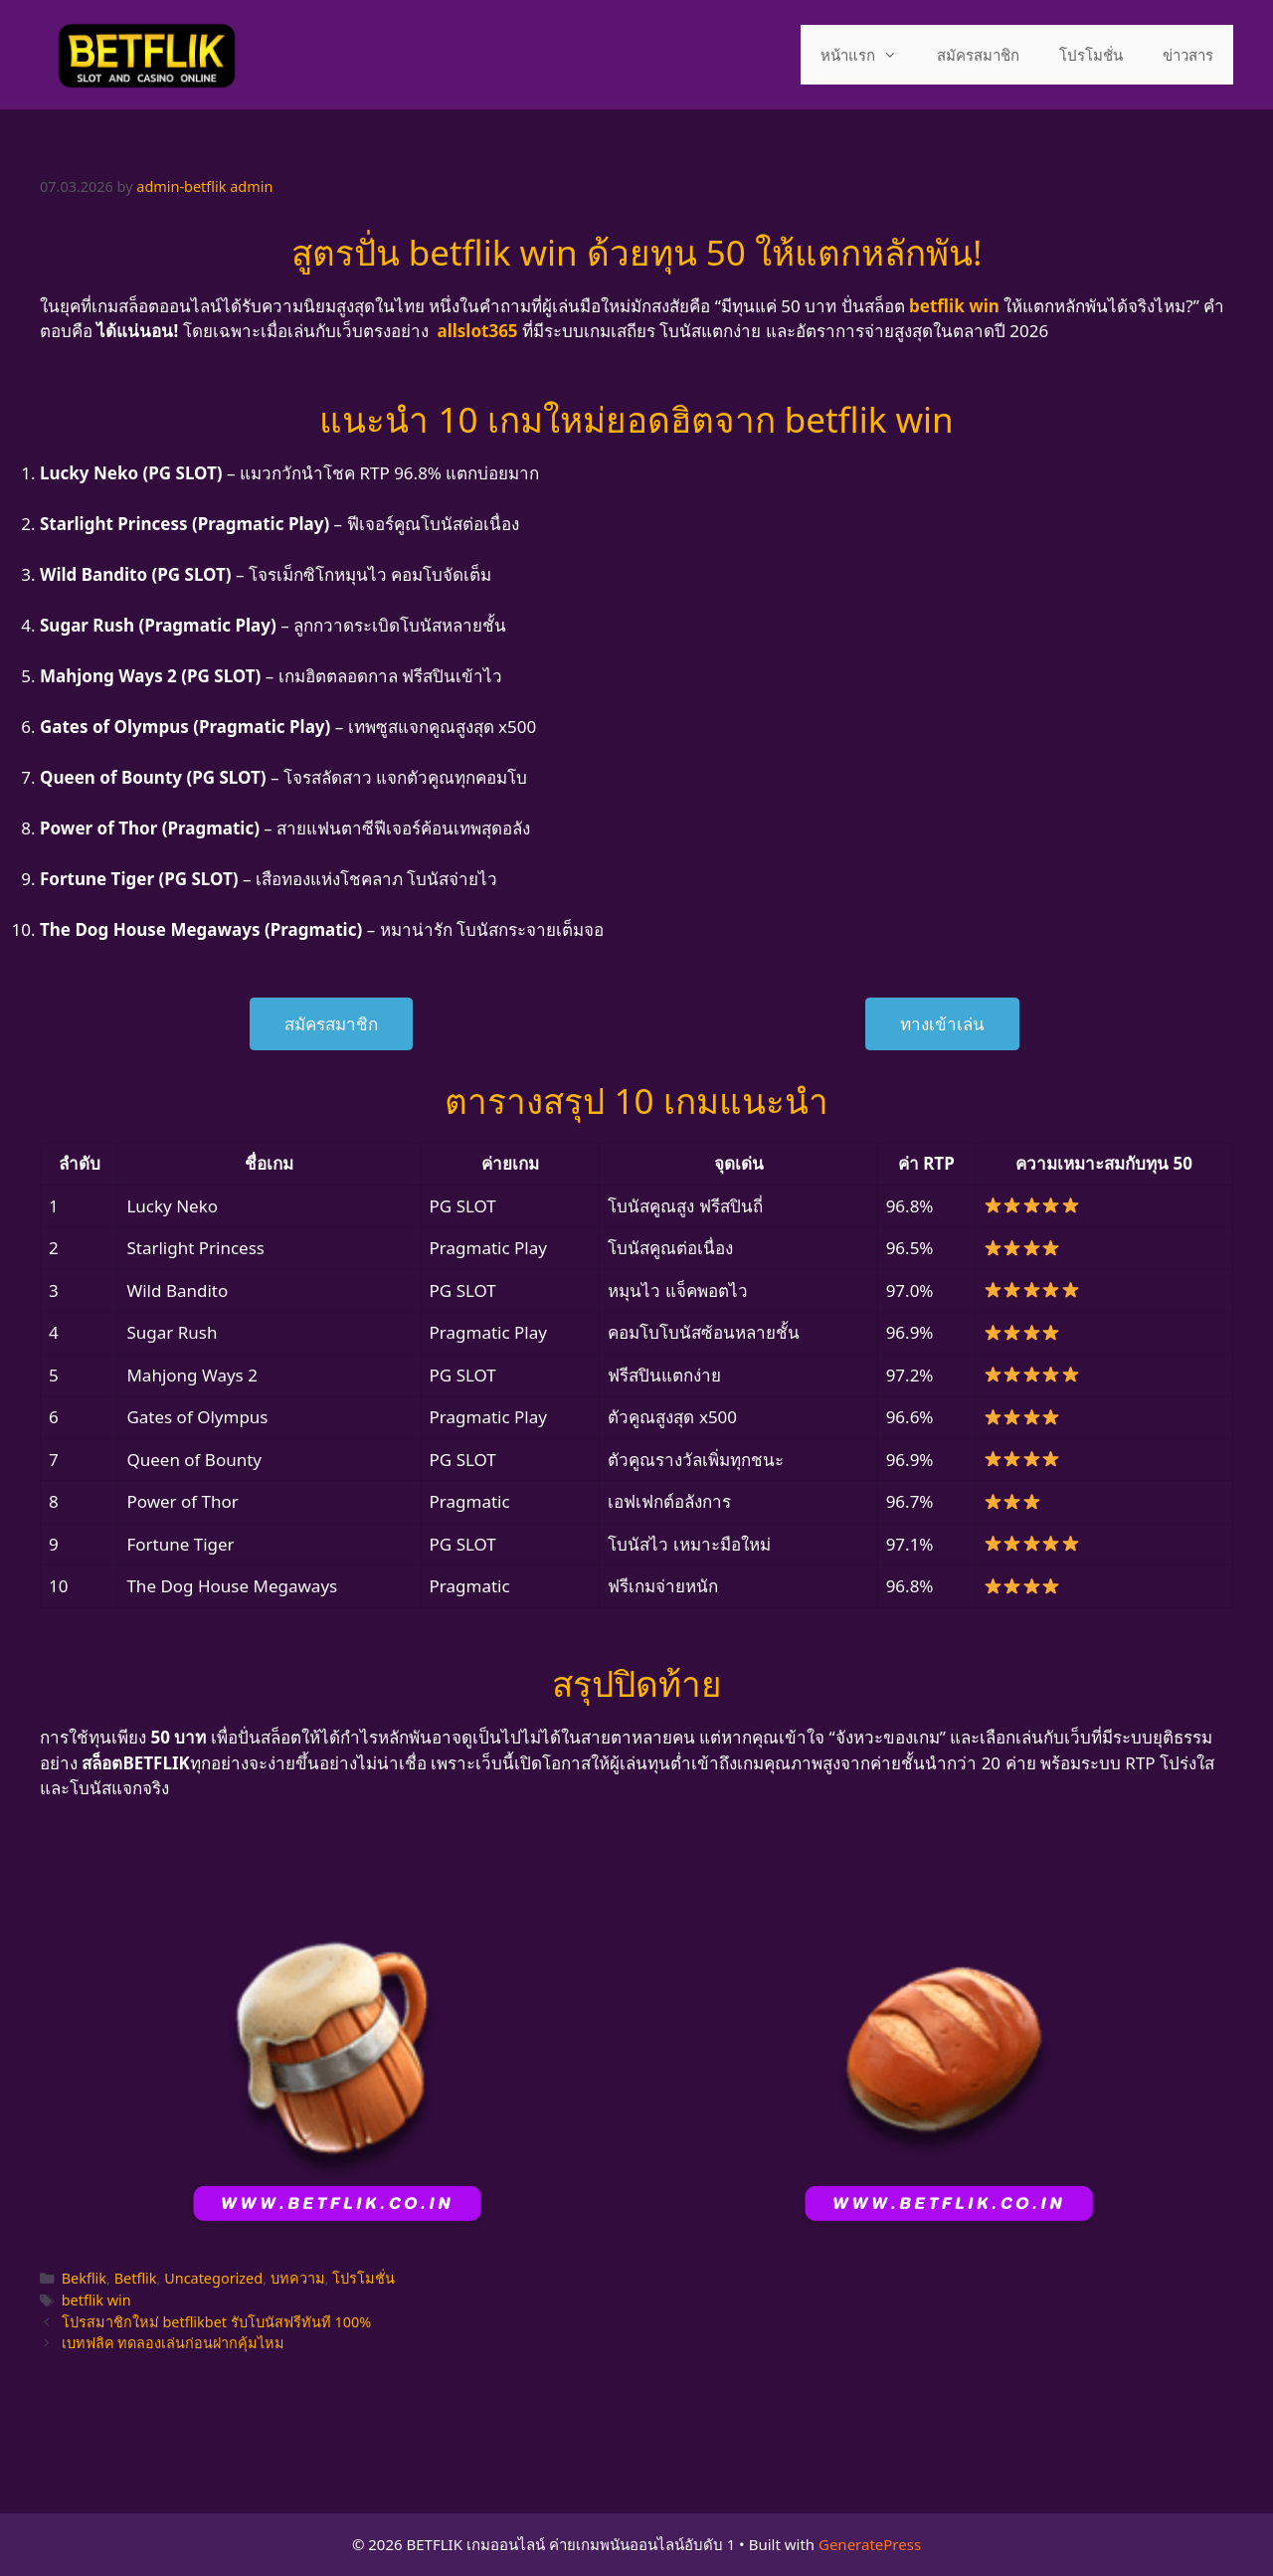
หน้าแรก (868, 55)
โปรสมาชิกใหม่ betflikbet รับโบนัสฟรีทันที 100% (217, 2321)
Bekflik (84, 2278)
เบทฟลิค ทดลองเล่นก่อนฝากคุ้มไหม (173, 2342)
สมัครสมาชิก (978, 55)
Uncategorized (213, 2278)
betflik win (96, 2300)
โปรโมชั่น (1091, 55)
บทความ (298, 2278)
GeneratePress (869, 2544)
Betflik (135, 2278)
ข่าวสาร (1188, 55)
